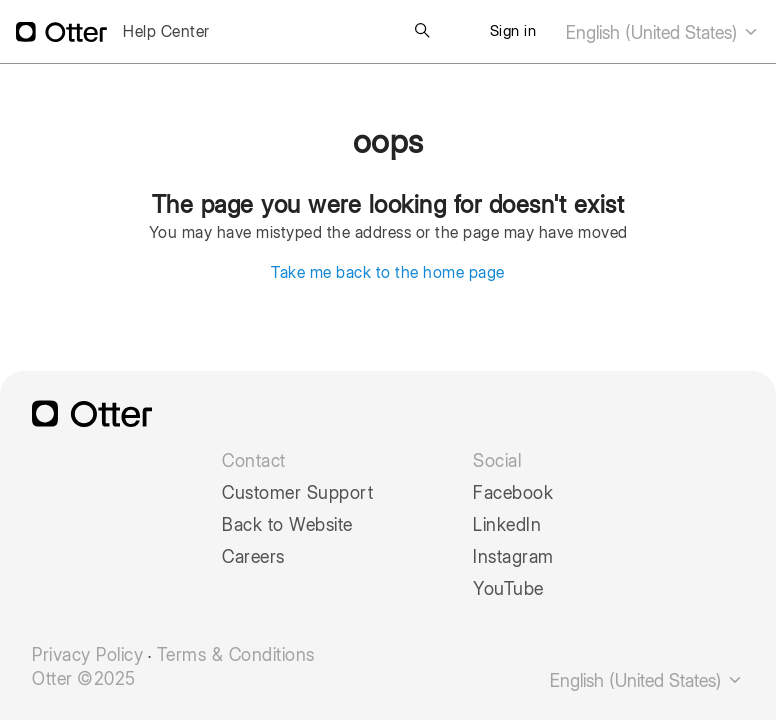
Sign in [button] (513, 31)
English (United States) (663, 32)
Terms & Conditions (236, 655)
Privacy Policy (87, 655)
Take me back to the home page (388, 272)
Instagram (513, 557)
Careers (253, 557)
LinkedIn (507, 525)
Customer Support (297, 493)
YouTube (508, 589)
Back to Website (287, 525)
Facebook (513, 493)
